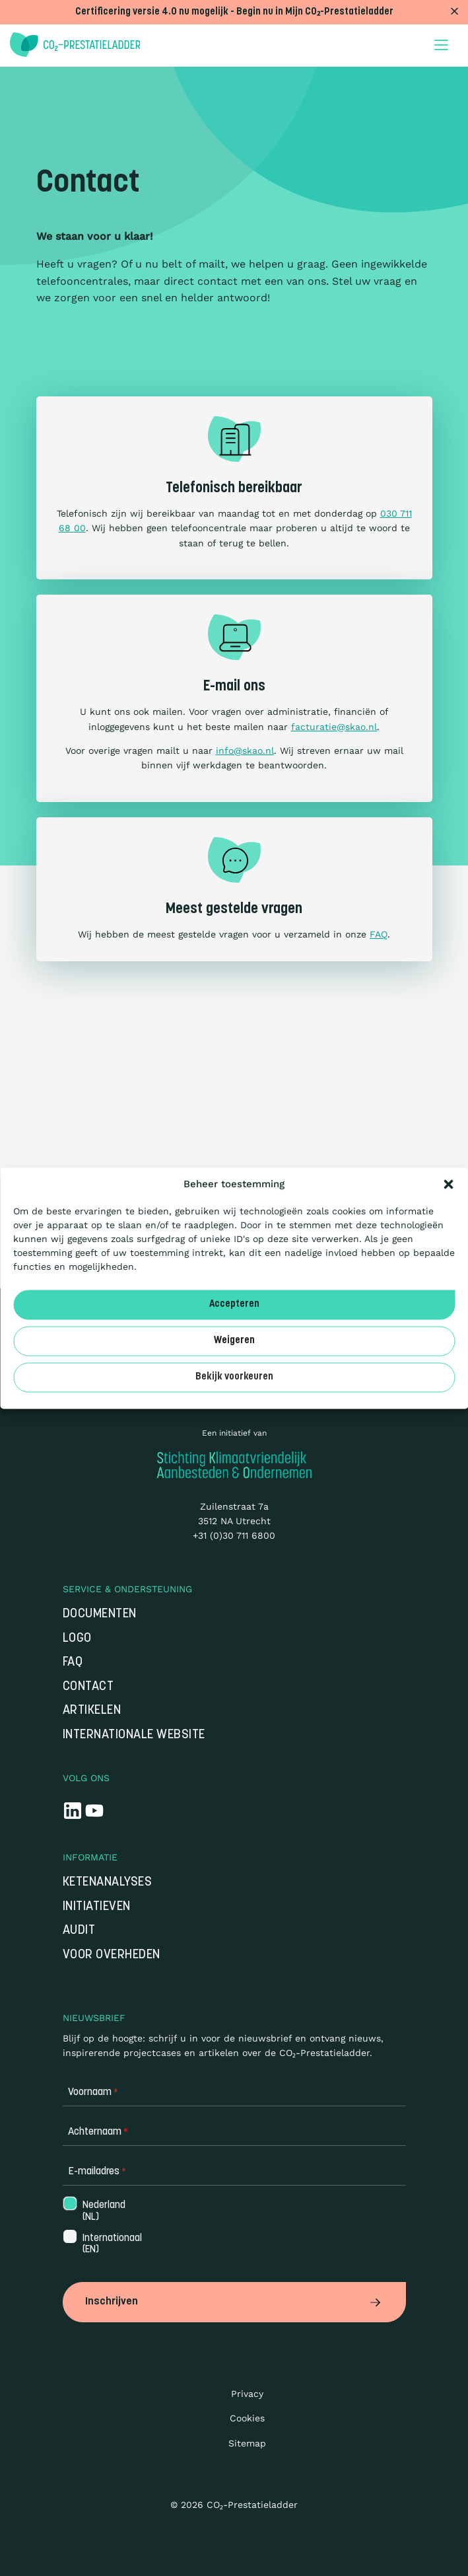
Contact (88, 1687)
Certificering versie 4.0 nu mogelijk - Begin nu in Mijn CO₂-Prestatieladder (234, 12)
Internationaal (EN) (111, 2244)
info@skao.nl (245, 750)
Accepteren (234, 1304)
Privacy (247, 2393)
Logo (77, 1639)
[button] (448, 1184)
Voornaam (93, 2092)
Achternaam (98, 2132)
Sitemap (247, 2443)
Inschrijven (234, 2302)
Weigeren (234, 1341)
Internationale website (134, 1735)
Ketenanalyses (107, 1882)
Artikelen (92, 1711)
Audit (79, 1931)
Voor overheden (111, 1955)
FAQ (378, 934)
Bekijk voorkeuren (234, 1377)
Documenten (100, 1614)
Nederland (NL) (103, 2211)
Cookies (247, 2418)
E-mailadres (97, 2172)
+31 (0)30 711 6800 (234, 1535)
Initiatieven (97, 1907)
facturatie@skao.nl (334, 726)
